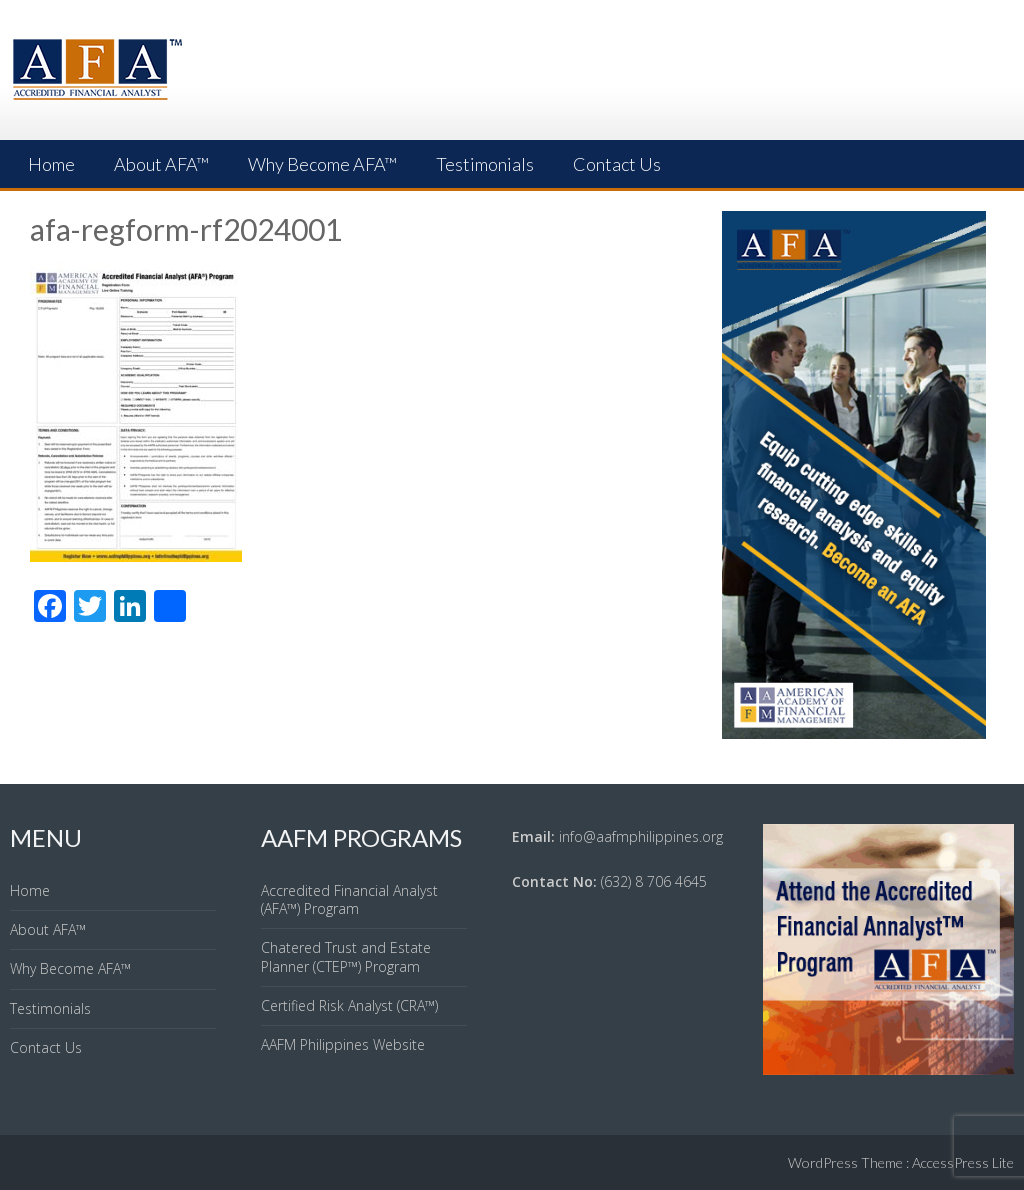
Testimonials (485, 164)
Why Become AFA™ (322, 164)
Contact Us (617, 164)
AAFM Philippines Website (343, 1044)
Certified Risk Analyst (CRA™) (349, 1005)
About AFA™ (161, 164)
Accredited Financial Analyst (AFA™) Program (349, 899)
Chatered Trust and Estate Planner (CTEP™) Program (346, 956)
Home (51, 164)
